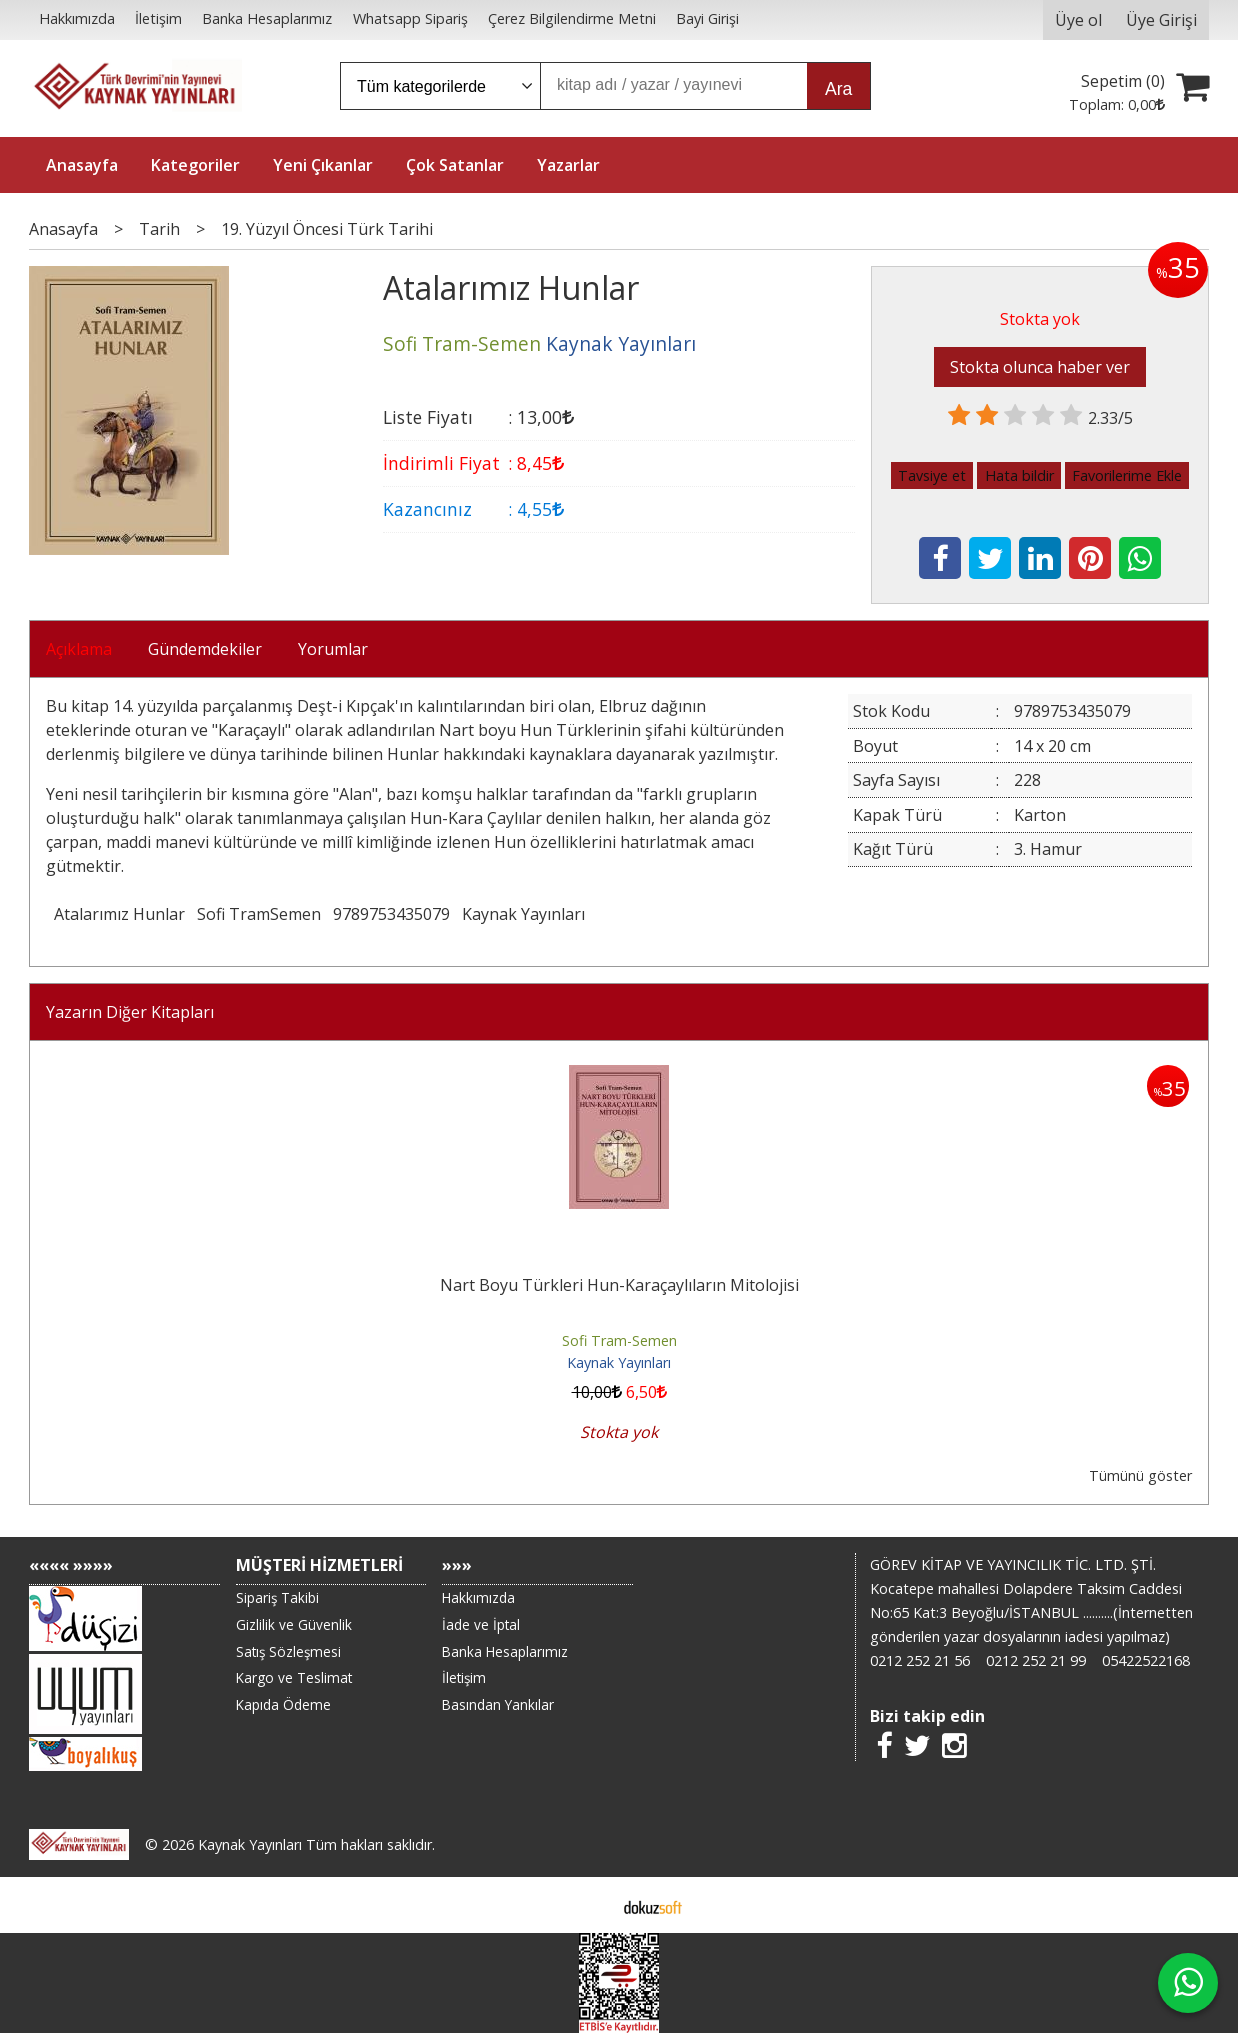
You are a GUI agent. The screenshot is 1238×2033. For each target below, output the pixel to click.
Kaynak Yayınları (523, 914)
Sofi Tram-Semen (619, 1340)
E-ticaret (587, 1905)
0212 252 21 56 (920, 1660)
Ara (838, 89)
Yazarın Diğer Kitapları (130, 1012)
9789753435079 (391, 914)
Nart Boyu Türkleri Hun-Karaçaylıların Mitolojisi (619, 1285)
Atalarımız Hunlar (119, 914)
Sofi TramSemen (259, 914)
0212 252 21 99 (1036, 1660)
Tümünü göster (1140, 1475)
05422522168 (1146, 1660)
